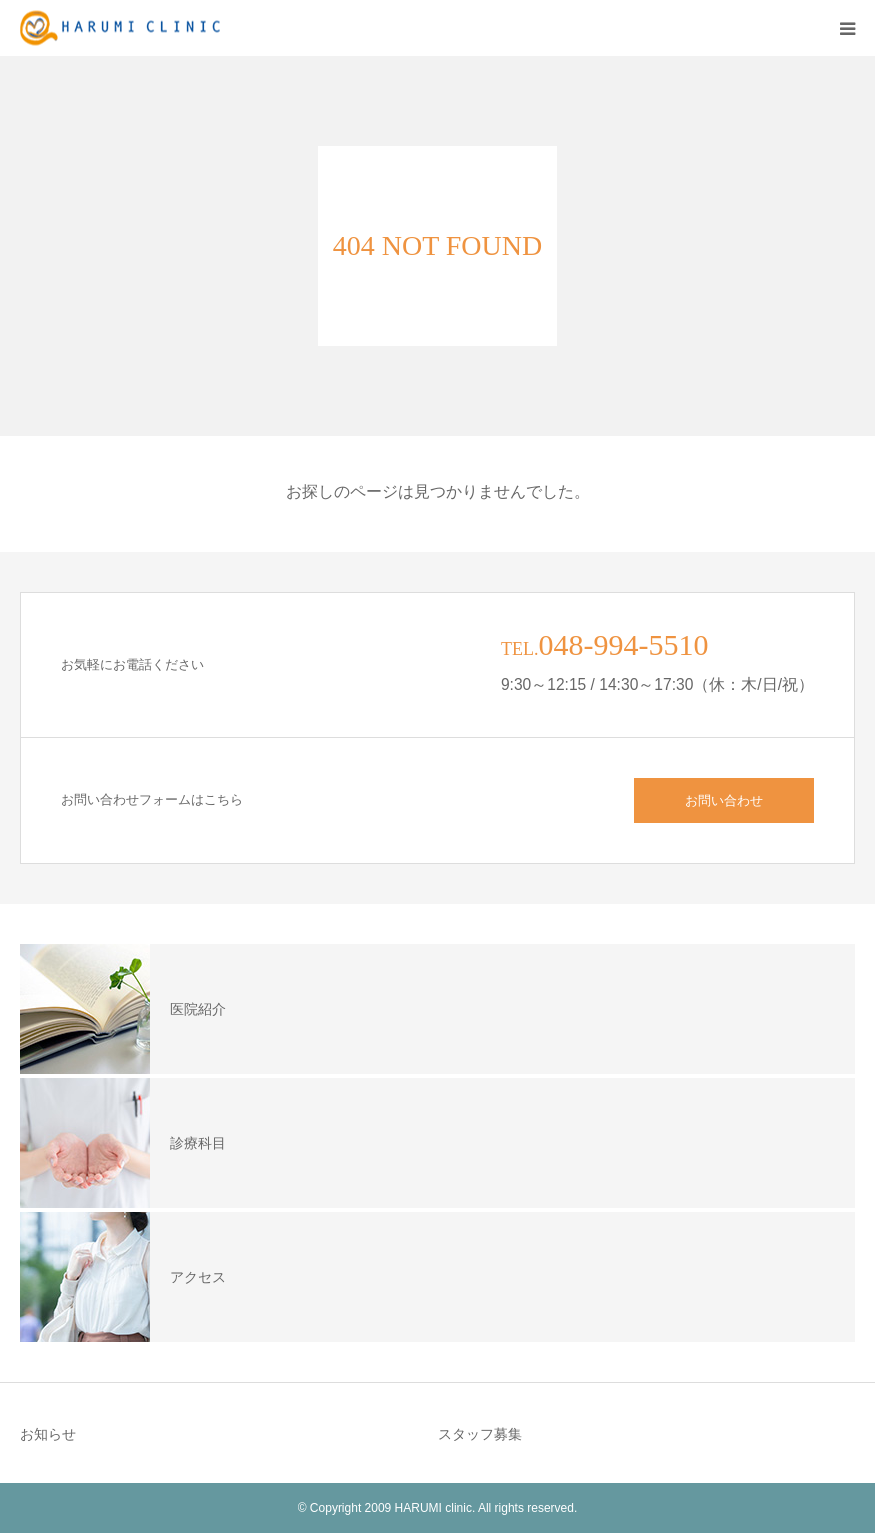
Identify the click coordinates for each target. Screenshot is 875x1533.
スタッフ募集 (480, 1434)
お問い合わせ (724, 800)
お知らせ (48, 1434)
